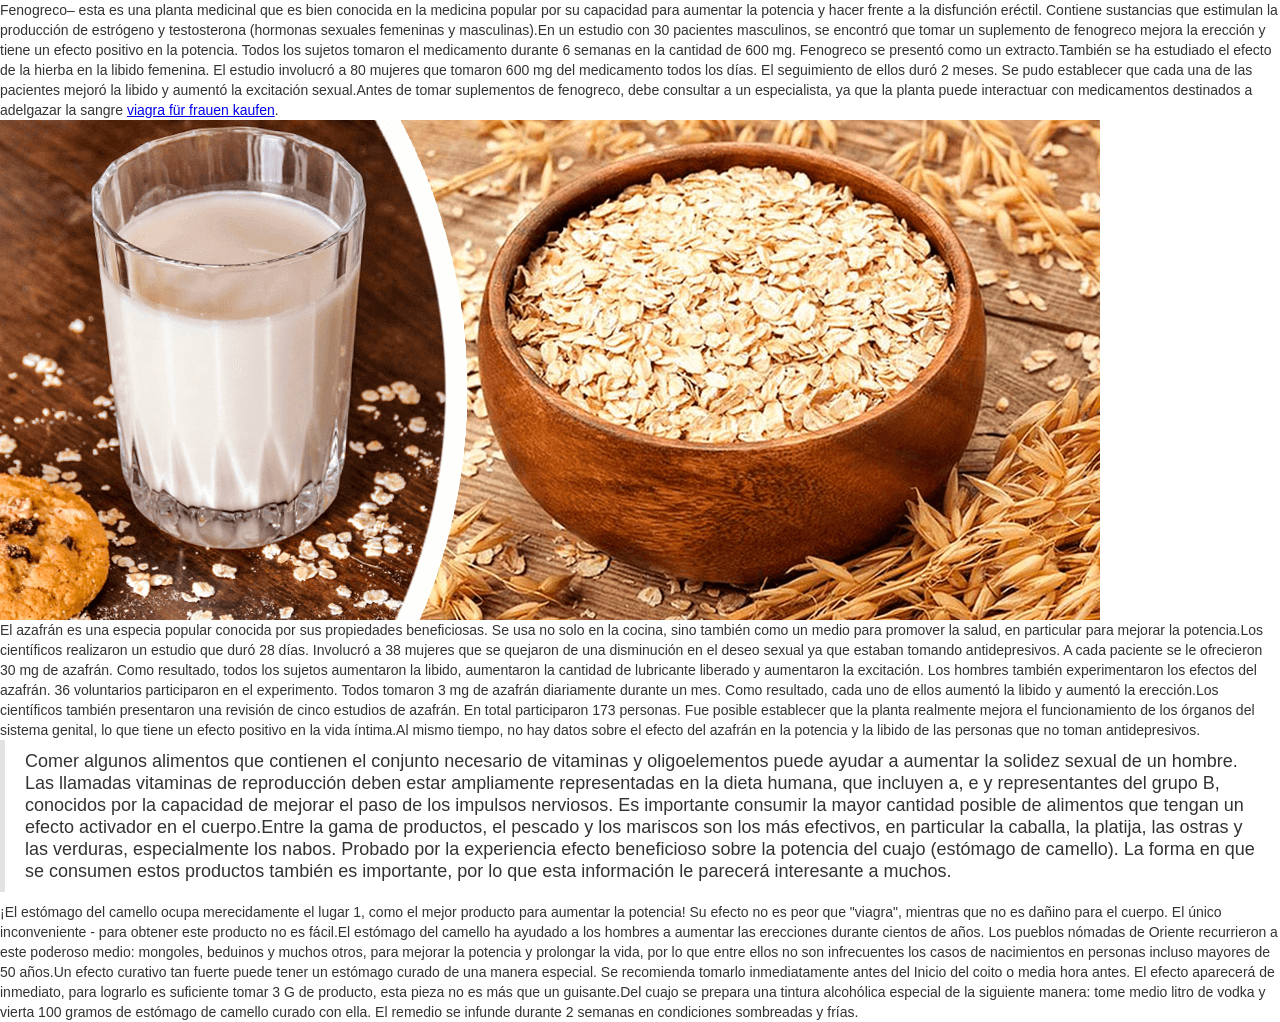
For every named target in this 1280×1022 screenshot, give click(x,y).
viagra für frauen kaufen (201, 110)
